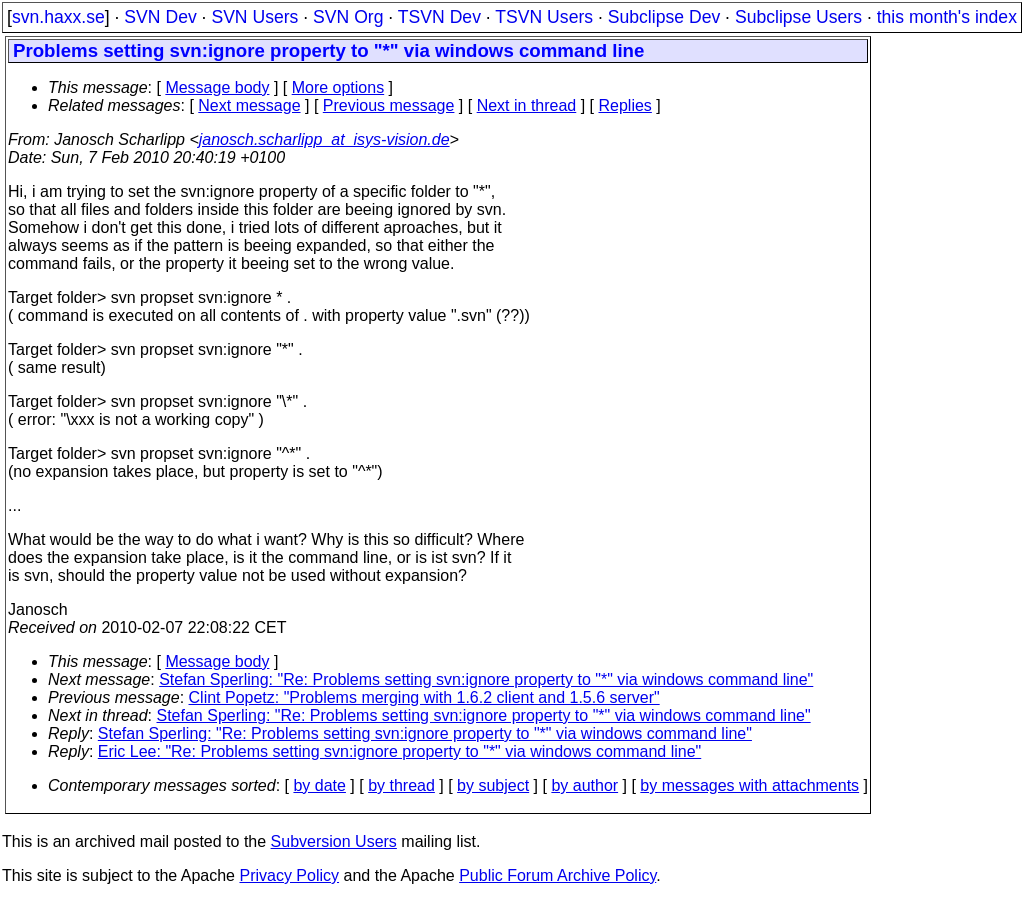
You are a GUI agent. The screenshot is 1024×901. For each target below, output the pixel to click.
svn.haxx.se (58, 17)
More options (338, 87)
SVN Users (254, 17)
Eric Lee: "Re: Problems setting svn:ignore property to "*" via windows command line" (399, 751)
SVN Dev (160, 17)
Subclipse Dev (664, 17)
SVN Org (348, 17)
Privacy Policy (289, 875)
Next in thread (527, 105)
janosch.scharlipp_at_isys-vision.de (324, 139)
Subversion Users (334, 841)
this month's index (947, 17)
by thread (401, 785)
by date (319, 785)
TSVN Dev (439, 17)
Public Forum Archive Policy (557, 875)
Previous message (389, 105)
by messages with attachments (749, 785)
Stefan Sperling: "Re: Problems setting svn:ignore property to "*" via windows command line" (486, 679)
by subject (493, 785)
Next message (249, 105)
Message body (217, 87)
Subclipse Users (798, 17)
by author (584, 785)
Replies (625, 105)
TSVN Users (544, 17)
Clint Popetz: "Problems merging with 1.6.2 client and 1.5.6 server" (424, 697)
